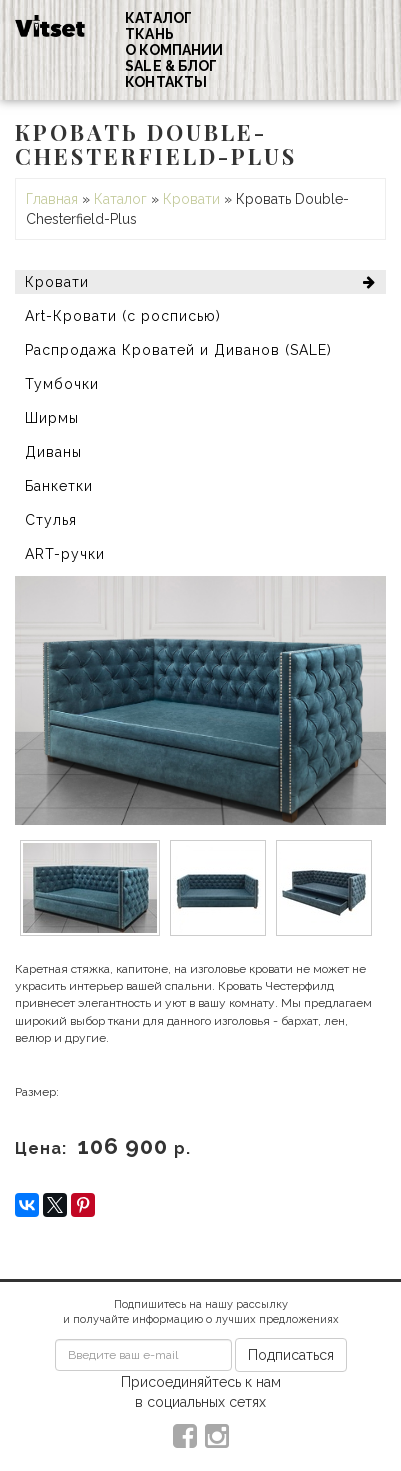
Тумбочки (62, 384)
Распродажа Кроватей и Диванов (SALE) (178, 350)
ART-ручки (65, 554)
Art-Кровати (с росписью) (123, 316)
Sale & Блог (171, 66)
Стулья (51, 520)
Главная (52, 199)
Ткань (149, 34)
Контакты (166, 82)
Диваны (53, 452)
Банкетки (59, 486)
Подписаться (291, 1355)
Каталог (158, 18)
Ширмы (52, 418)
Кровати (191, 199)
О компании (174, 50)
